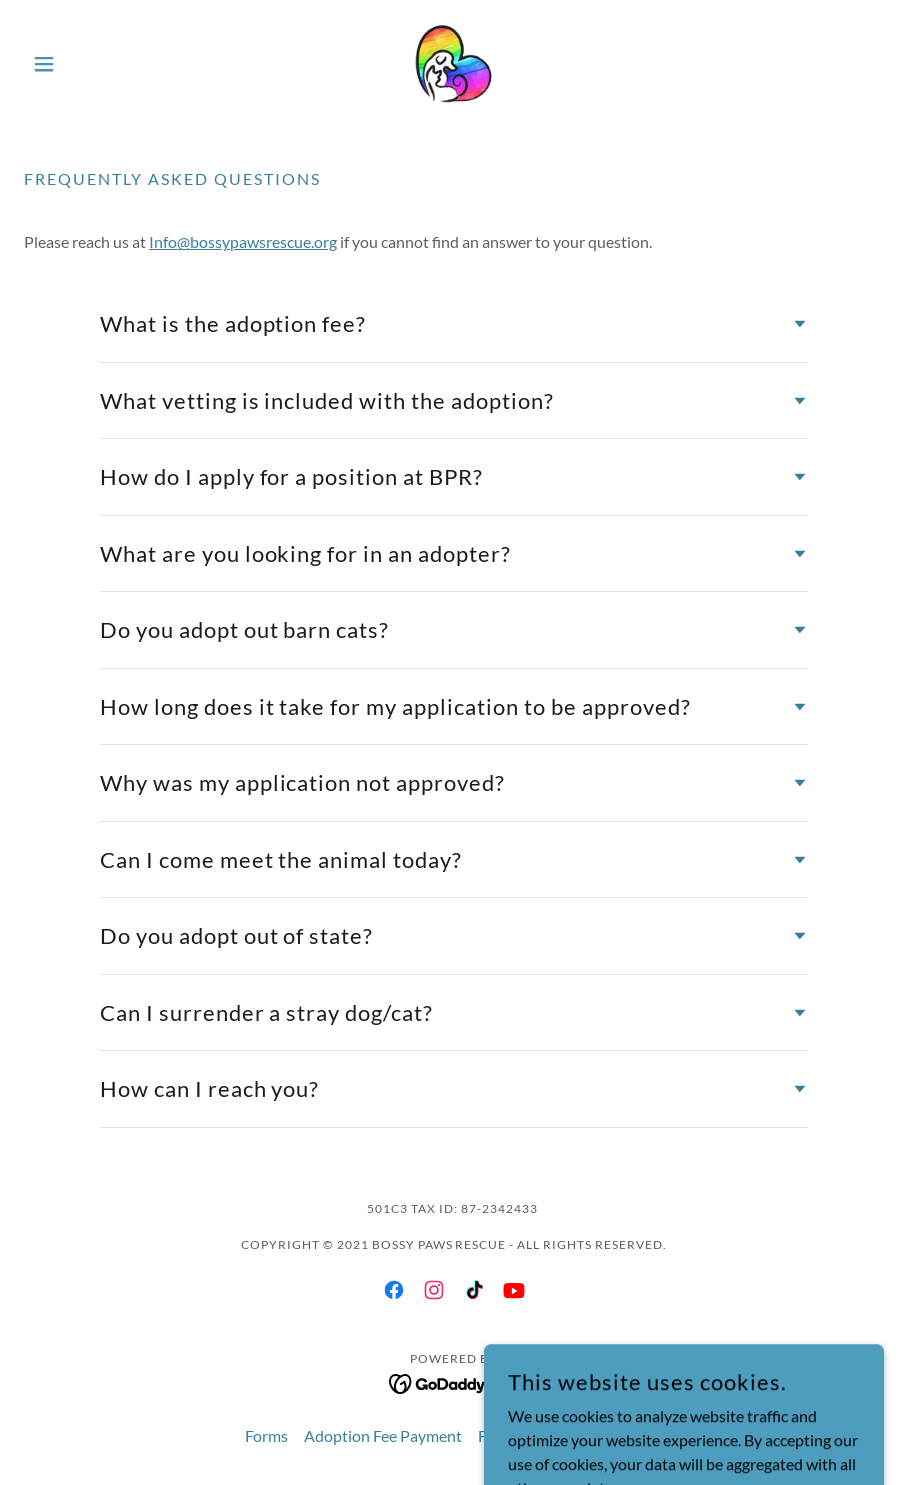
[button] (88, 64)
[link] (454, 64)
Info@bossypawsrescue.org (243, 241)
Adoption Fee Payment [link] (383, 1435)
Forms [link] (266, 1435)
